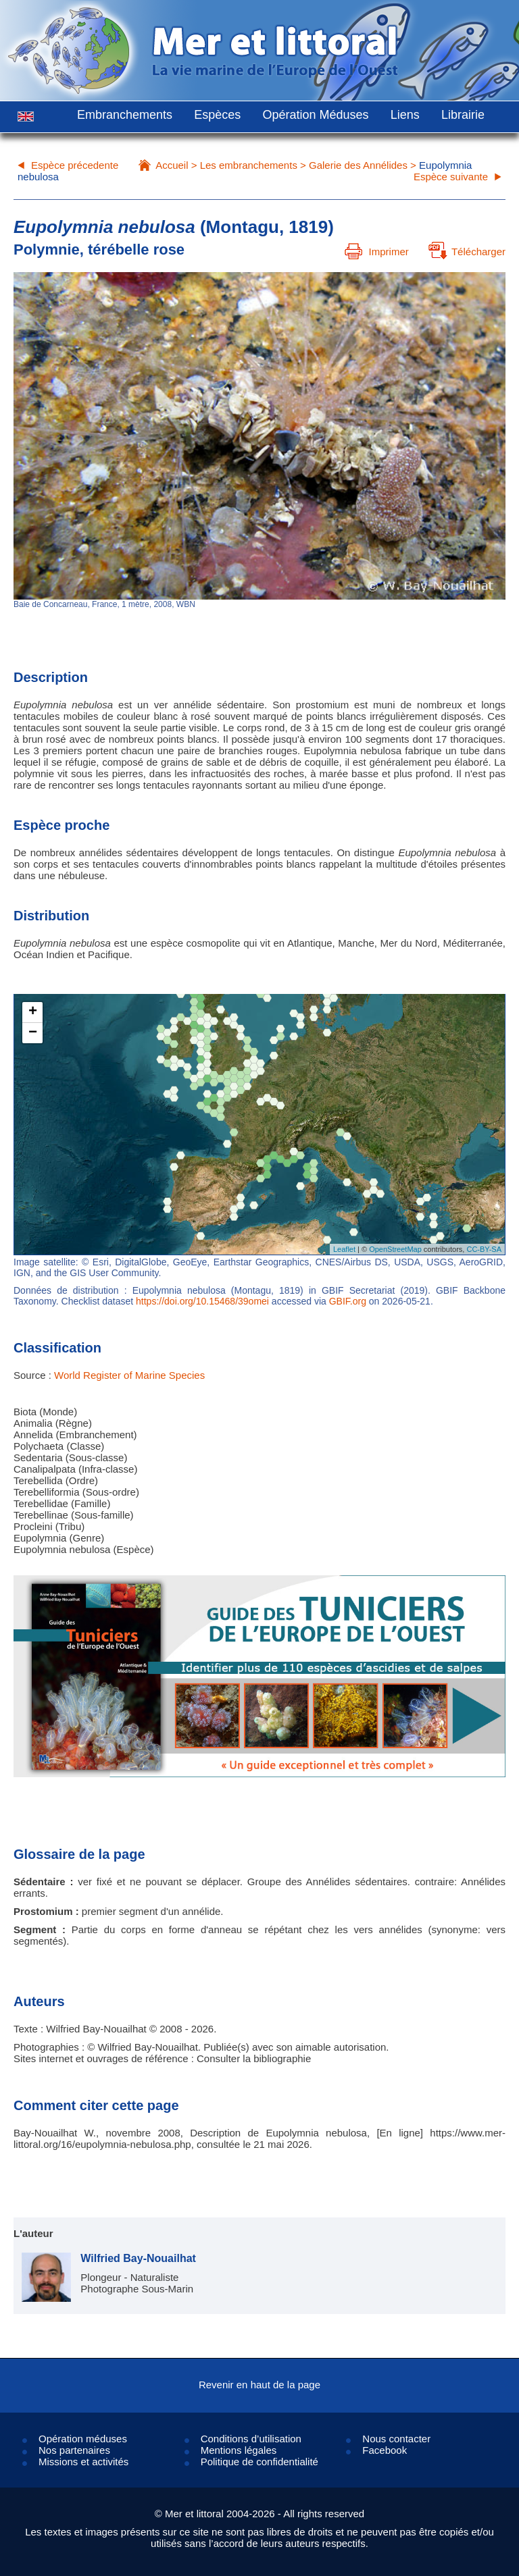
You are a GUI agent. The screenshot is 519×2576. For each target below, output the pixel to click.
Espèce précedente (74, 165)
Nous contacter (396, 2438)
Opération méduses (83, 2438)
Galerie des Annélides (358, 165)
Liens (405, 115)
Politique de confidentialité (259, 2461)
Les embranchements (248, 165)
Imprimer (377, 251)
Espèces (217, 115)
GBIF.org (347, 1301)
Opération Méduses (315, 115)
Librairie (463, 115)
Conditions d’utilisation (251, 2438)
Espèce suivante (451, 176)
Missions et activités (83, 2461)
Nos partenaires (74, 2450)
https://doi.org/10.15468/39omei (202, 1301)
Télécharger (466, 251)
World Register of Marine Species (129, 1375)
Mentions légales (239, 2450)
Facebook (384, 2450)
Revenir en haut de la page (259, 2384)
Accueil (171, 165)
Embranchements (124, 115)
